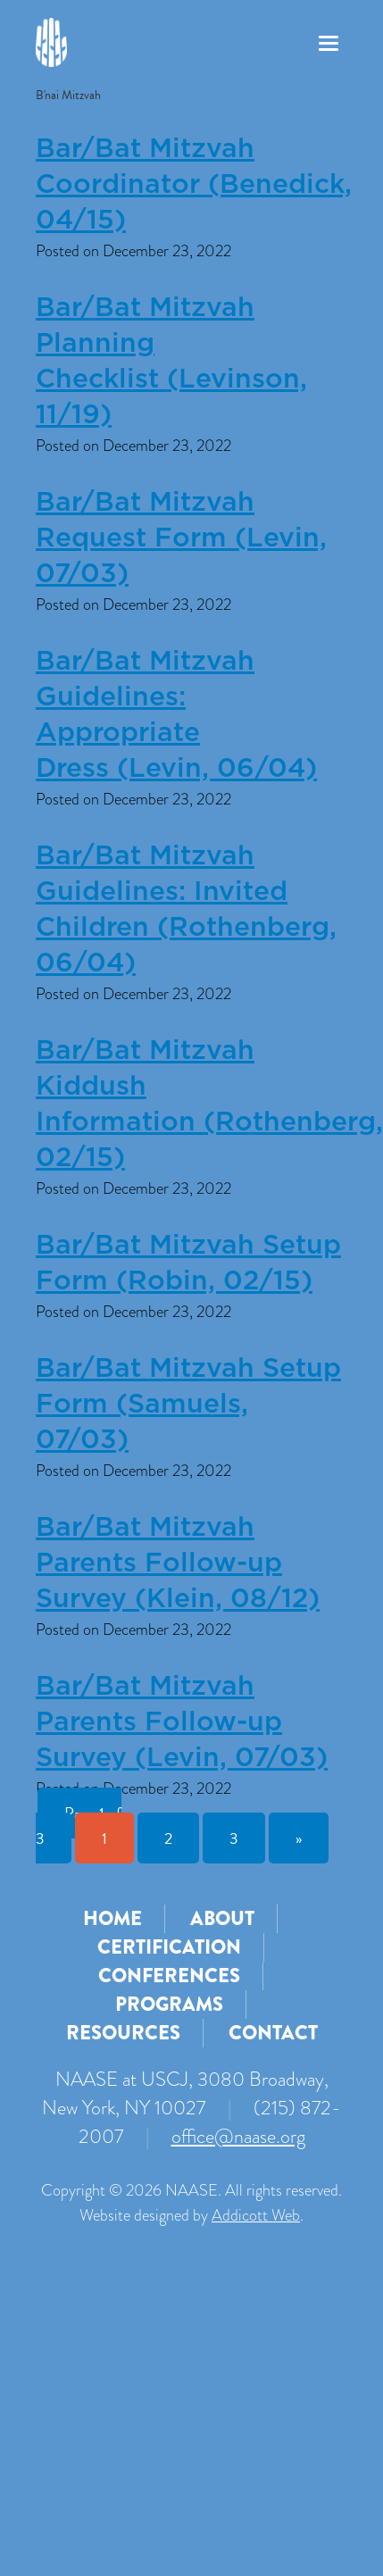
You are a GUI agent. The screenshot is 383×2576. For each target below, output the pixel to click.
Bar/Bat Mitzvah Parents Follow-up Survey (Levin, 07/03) (182, 1722)
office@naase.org (238, 2136)
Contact (273, 2032)
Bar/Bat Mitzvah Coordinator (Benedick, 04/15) (194, 185)
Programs (169, 2004)
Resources (123, 2032)
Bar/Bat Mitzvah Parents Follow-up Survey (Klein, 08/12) (178, 1563)
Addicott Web (256, 2215)
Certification (169, 1947)
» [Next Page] (299, 1838)
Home (112, 1918)
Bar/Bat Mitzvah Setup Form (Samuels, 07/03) (188, 1404)
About (222, 1918)
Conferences (169, 1975)
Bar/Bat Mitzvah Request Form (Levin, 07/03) (181, 538)
